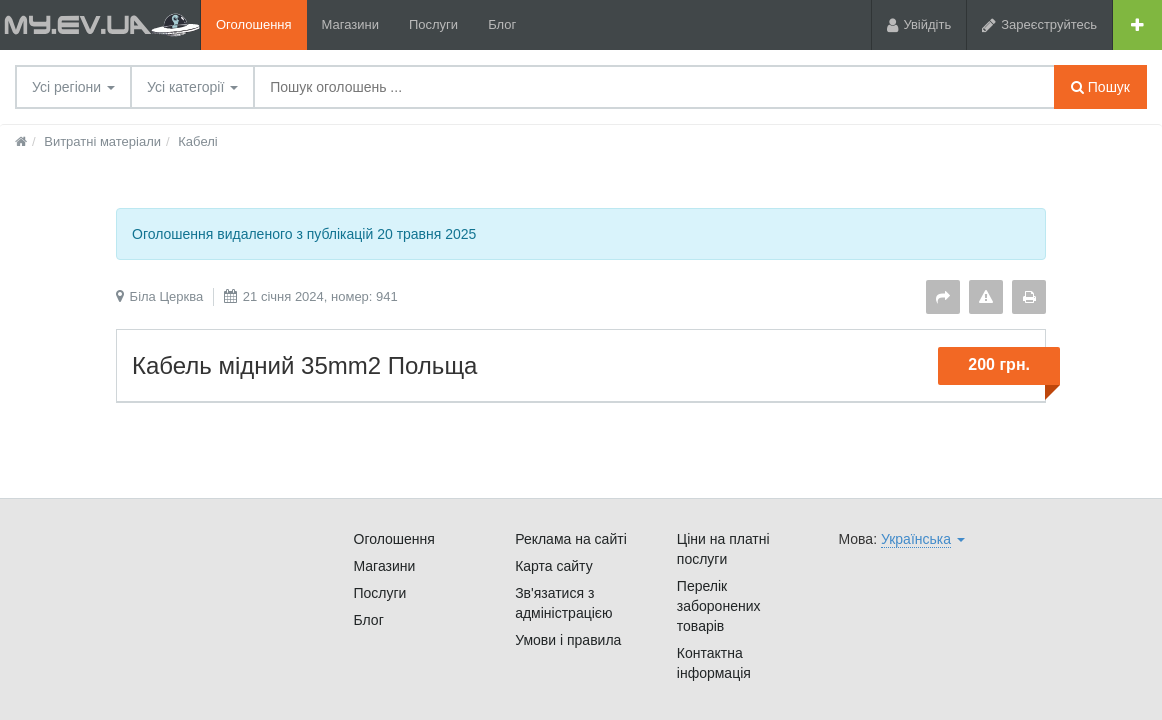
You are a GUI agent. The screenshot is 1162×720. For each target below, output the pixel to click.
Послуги (433, 24)
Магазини (350, 24)
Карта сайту (554, 566)
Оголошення (254, 24)
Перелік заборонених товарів (719, 606)
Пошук (1100, 87)
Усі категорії (192, 87)
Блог (502, 24)
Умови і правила (568, 640)
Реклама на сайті (571, 539)
